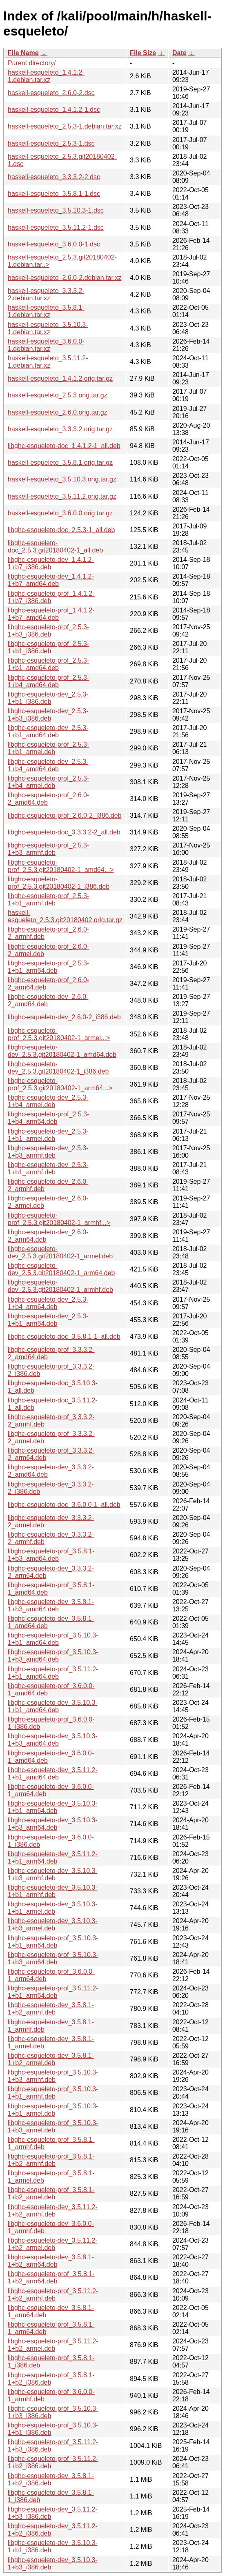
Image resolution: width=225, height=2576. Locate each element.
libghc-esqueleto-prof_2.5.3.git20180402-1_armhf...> (59, 1219)
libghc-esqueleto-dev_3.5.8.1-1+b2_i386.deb (51, 2479)
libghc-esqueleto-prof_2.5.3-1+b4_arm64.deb (48, 1118)
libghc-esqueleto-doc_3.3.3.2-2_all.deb (64, 832)
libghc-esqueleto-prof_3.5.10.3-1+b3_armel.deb (53, 2126)
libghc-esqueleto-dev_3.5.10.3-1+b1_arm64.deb (53, 1807)
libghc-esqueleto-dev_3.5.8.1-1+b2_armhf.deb (51, 2008)
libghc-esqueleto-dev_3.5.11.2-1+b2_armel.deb (53, 2244)
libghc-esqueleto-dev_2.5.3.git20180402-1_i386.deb (58, 1068)
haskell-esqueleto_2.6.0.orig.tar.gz (57, 412)
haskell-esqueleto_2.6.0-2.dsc (51, 92)
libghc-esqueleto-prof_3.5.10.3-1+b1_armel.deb (53, 2110)
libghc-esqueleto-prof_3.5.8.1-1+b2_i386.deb (51, 2379)
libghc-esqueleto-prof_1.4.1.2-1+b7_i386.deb (51, 597)
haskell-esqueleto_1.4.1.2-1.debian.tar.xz (46, 76)
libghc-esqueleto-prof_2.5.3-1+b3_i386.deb (48, 630)
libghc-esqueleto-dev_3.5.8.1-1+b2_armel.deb (51, 2059)
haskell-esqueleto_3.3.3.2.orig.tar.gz (60, 429)
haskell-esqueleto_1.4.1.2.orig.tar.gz (60, 378)
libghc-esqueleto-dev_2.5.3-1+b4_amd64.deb (48, 765)
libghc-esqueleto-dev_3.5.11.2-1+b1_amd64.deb (53, 1773)
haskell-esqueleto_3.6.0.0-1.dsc (54, 244)
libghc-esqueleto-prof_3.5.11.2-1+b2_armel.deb (53, 2345)
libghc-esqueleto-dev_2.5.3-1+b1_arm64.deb (48, 1320)
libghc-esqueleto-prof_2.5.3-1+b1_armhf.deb (48, 899)
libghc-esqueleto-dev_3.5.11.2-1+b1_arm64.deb (53, 1857)
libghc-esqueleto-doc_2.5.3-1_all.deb (61, 529)
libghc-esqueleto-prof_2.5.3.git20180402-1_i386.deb (58, 883)
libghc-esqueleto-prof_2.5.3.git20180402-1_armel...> (59, 1034)
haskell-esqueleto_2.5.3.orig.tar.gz (57, 395)
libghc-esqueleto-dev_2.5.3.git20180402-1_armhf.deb (60, 1286)
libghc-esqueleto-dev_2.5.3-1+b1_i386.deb (48, 698)
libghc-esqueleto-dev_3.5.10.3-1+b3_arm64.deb (53, 1824)
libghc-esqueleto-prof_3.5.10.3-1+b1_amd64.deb (53, 1639)
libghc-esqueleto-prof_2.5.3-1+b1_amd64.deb (48, 664)
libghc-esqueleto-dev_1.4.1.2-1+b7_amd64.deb (51, 580)
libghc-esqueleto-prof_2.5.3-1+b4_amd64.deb (48, 681)
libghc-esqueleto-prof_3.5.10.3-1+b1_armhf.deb (53, 2093)
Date (179, 52)
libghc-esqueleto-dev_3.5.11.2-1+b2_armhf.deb (53, 2210)
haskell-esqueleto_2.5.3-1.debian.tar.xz (64, 126)
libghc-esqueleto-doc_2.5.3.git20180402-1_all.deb (55, 546)
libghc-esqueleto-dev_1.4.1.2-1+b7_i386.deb (51, 563)
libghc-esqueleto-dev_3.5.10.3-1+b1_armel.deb (53, 1908)
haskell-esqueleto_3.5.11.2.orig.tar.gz (62, 496)
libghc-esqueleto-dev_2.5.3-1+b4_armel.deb (48, 1101)
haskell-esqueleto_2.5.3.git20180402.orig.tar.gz (65, 916)
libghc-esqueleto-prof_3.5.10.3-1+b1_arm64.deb (53, 1942)
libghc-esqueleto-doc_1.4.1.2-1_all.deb (64, 445)
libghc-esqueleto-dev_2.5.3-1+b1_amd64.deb (48, 731)
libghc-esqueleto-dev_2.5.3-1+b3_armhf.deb (48, 1152)
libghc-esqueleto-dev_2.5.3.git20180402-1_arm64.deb (61, 1269)
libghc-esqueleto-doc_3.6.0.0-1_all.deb (64, 1504)
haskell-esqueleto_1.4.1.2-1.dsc (54, 109)
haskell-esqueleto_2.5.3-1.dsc (51, 143)
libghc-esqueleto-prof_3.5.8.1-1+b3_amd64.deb (51, 1555)
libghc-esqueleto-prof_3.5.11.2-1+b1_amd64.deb (53, 1673)
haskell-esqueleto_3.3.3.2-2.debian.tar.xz (46, 294)
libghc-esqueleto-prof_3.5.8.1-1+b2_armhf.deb (51, 2160)
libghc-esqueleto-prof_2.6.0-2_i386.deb (64, 815)
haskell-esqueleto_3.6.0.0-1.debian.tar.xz (46, 345)
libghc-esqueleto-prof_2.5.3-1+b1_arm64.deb (48, 967)
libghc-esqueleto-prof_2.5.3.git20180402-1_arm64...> (60, 1084)
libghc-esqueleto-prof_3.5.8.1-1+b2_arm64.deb (51, 2277)
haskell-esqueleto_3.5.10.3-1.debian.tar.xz (48, 328)
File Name (23, 52)
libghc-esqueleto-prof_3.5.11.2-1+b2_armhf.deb (53, 2295)
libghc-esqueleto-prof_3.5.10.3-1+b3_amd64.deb (53, 1656)
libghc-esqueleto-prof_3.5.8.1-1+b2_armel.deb (51, 2193)
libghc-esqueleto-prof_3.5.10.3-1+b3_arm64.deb (53, 1958)
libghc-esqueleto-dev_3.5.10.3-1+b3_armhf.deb (53, 1874)
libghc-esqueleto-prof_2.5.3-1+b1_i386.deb (48, 647)
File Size (143, 52)
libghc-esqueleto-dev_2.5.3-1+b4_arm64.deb (48, 1303)
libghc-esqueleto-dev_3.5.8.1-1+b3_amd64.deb (51, 1605)
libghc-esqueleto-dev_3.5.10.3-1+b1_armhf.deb (53, 1891)
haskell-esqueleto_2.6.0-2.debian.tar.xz (64, 277)
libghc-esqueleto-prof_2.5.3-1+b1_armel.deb (48, 748)
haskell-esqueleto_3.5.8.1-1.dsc (54, 193)
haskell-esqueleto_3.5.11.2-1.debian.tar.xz (48, 362)
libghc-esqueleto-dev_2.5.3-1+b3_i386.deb (48, 715)
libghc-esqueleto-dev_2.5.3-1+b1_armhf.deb (48, 1168)
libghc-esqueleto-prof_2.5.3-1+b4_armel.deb (48, 782)
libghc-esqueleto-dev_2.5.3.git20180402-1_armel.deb (60, 1252)
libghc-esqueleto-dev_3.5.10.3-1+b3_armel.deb (53, 1924)
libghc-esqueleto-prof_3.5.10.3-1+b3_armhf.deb (53, 2076)
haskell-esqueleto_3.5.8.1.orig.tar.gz (60, 462)
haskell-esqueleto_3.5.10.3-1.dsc (56, 210)
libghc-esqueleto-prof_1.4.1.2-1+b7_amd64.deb (51, 614)
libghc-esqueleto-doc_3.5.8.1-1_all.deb (64, 1336)
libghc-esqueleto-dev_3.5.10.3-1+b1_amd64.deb (53, 1706)
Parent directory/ (32, 63)
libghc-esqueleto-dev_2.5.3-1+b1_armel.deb (48, 1135)
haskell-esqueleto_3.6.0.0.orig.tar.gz (60, 513)
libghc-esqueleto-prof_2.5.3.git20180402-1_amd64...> (61, 866)
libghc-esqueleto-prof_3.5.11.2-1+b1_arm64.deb (53, 1992)
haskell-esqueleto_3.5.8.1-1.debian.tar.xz (46, 311)
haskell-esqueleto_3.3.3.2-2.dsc (54, 176)
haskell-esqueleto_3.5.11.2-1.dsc (56, 227)
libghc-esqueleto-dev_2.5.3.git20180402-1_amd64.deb (62, 1051)
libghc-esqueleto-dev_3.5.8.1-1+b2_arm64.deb (51, 2261)
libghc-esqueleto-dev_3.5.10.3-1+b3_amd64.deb (53, 1740)
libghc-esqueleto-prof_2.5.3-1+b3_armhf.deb (48, 849)
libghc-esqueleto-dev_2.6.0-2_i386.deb (64, 1017)
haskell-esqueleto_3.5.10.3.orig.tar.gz (62, 479)
